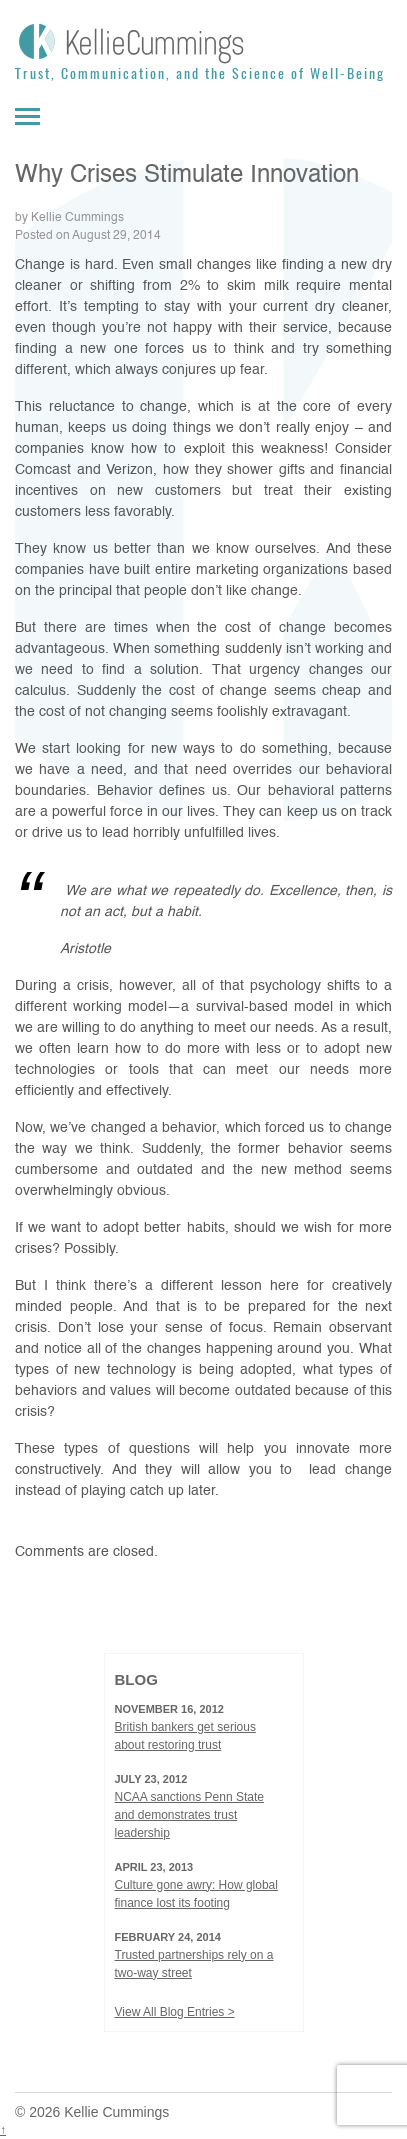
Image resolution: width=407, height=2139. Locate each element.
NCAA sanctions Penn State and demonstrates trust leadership (189, 1815)
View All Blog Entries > (175, 2012)
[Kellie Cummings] (203, 42)
